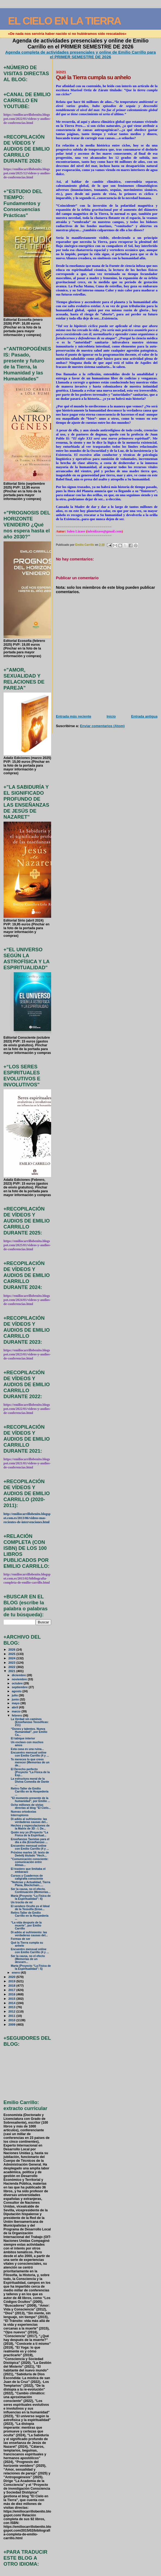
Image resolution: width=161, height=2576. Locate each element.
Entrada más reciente (73, 716)
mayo (16, 1703)
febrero (17, 1715)
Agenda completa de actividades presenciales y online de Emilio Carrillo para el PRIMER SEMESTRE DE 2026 (80, 54)
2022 (12, 1667)
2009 (12, 2024)
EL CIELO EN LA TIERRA (64, 21)
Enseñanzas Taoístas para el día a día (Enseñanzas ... (30, 1841)
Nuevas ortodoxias (23, 1811)
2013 (12, 2007)
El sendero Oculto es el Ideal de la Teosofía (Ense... (30, 1908)
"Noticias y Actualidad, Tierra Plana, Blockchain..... (30, 1884)
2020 (12, 1977)
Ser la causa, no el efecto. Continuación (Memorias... (31, 1891)
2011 (12, 2015)
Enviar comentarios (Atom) (102, 726)
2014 (12, 2003)
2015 (12, 1998)
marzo (16, 1711)
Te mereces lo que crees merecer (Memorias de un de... (30, 1762)
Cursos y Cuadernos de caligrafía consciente (27, 1877)
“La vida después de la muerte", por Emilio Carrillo (26, 1925)
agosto (17, 1691)
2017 (12, 1990)
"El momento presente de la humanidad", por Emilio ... (30, 1800)
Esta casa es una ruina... (27, 1749)
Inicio (111, 716)
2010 (12, 2020)
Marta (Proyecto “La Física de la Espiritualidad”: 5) (31, 1967)
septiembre (20, 1687)
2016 (12, 1994)
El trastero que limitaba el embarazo (28, 1870)
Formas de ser (20, 1938)
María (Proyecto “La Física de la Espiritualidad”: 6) (31, 1897)
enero (16, 1972)
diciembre (19, 1675)
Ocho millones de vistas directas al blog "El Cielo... (31, 1806)
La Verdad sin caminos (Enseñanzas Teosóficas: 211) (30, 1722)
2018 (12, 1985)
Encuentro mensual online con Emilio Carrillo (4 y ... (30, 1754)
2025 (12, 1654)
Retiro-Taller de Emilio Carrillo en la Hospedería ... (29, 1791)
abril (15, 1707)
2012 (12, 2011)
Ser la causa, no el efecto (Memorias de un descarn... (28, 1959)
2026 (12, 1649)
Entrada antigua (144, 716)
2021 (12, 1671)
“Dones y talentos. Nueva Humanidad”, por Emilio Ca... (29, 1731)
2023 (12, 1662)
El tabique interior (23, 1738)
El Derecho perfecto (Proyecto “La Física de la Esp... (30, 1772)
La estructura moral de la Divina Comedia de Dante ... (30, 1781)
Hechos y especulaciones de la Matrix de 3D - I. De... (30, 1827)
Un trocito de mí (22, 1902)
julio (15, 1695)
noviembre (20, 1679)
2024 (12, 1658)
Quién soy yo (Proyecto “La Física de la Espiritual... (29, 1834)
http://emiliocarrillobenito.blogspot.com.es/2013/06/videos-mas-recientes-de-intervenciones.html (27, 1518)
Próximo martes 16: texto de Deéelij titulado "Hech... (30, 1854)
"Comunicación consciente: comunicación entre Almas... (29, 1862)
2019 (12, 1981)
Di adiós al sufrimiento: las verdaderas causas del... (29, 1821)
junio (16, 1699)
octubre (17, 1683)
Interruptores (20, 1815)
